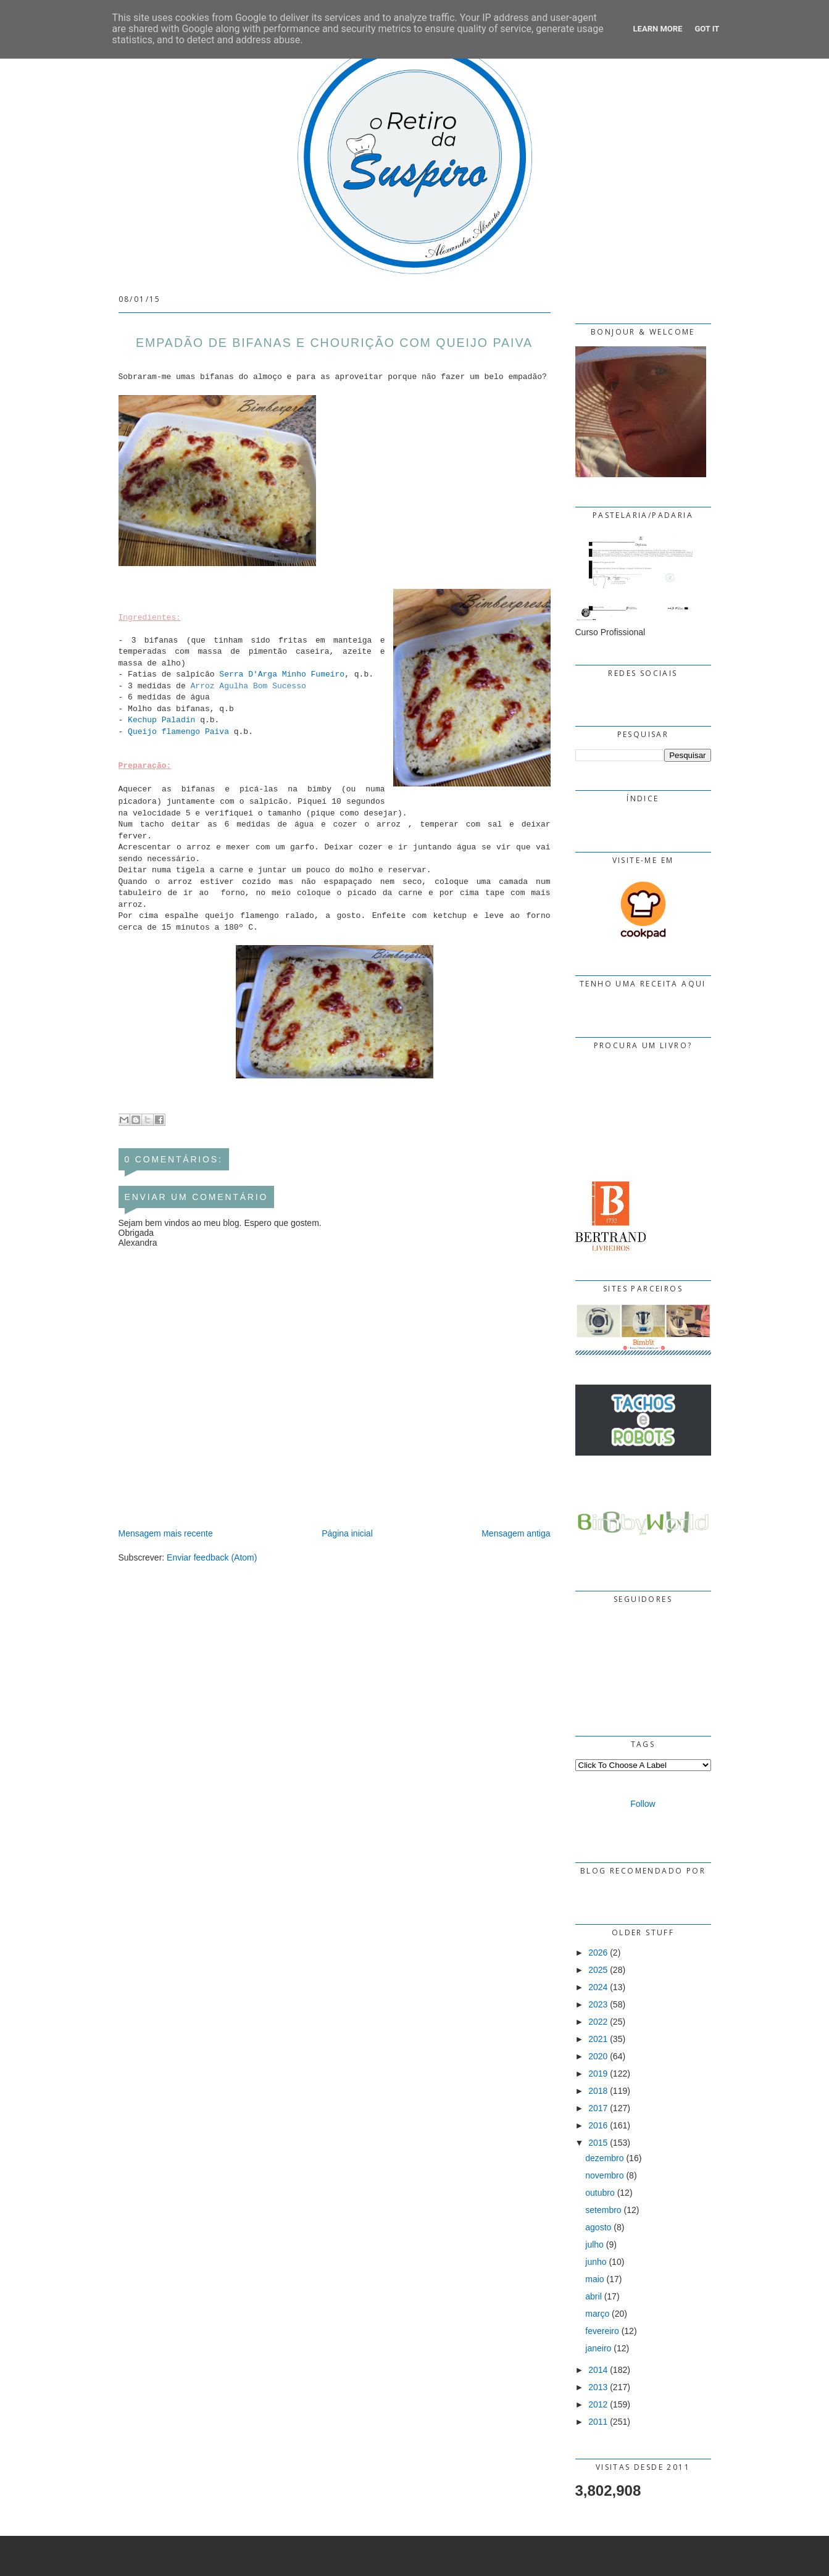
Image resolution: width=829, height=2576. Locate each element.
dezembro (604, 2158)
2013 (597, 2387)
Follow (642, 1804)
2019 (597, 2073)
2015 (597, 2143)
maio (594, 2279)
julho (594, 2244)
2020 (597, 2056)
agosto (598, 2227)
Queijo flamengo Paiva (178, 731)
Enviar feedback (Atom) (212, 1557)
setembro (603, 2210)
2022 (597, 2022)
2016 (597, 2125)
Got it (706, 28)
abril (593, 2296)
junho (595, 2262)
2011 (597, 2422)
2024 (597, 1987)
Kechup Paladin (161, 720)
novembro (604, 2175)
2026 (597, 1952)
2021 (597, 2039)
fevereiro (602, 2331)
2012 (597, 2404)
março (597, 2314)
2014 (597, 2370)
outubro (599, 2193)
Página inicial (347, 1533)
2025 (597, 1970)
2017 (597, 2108)
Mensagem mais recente (166, 1533)
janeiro (598, 2348)
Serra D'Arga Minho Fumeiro (281, 674)
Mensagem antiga (515, 1533)
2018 (597, 2091)
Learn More (658, 28)
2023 (597, 2004)
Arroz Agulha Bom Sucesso (248, 686)
